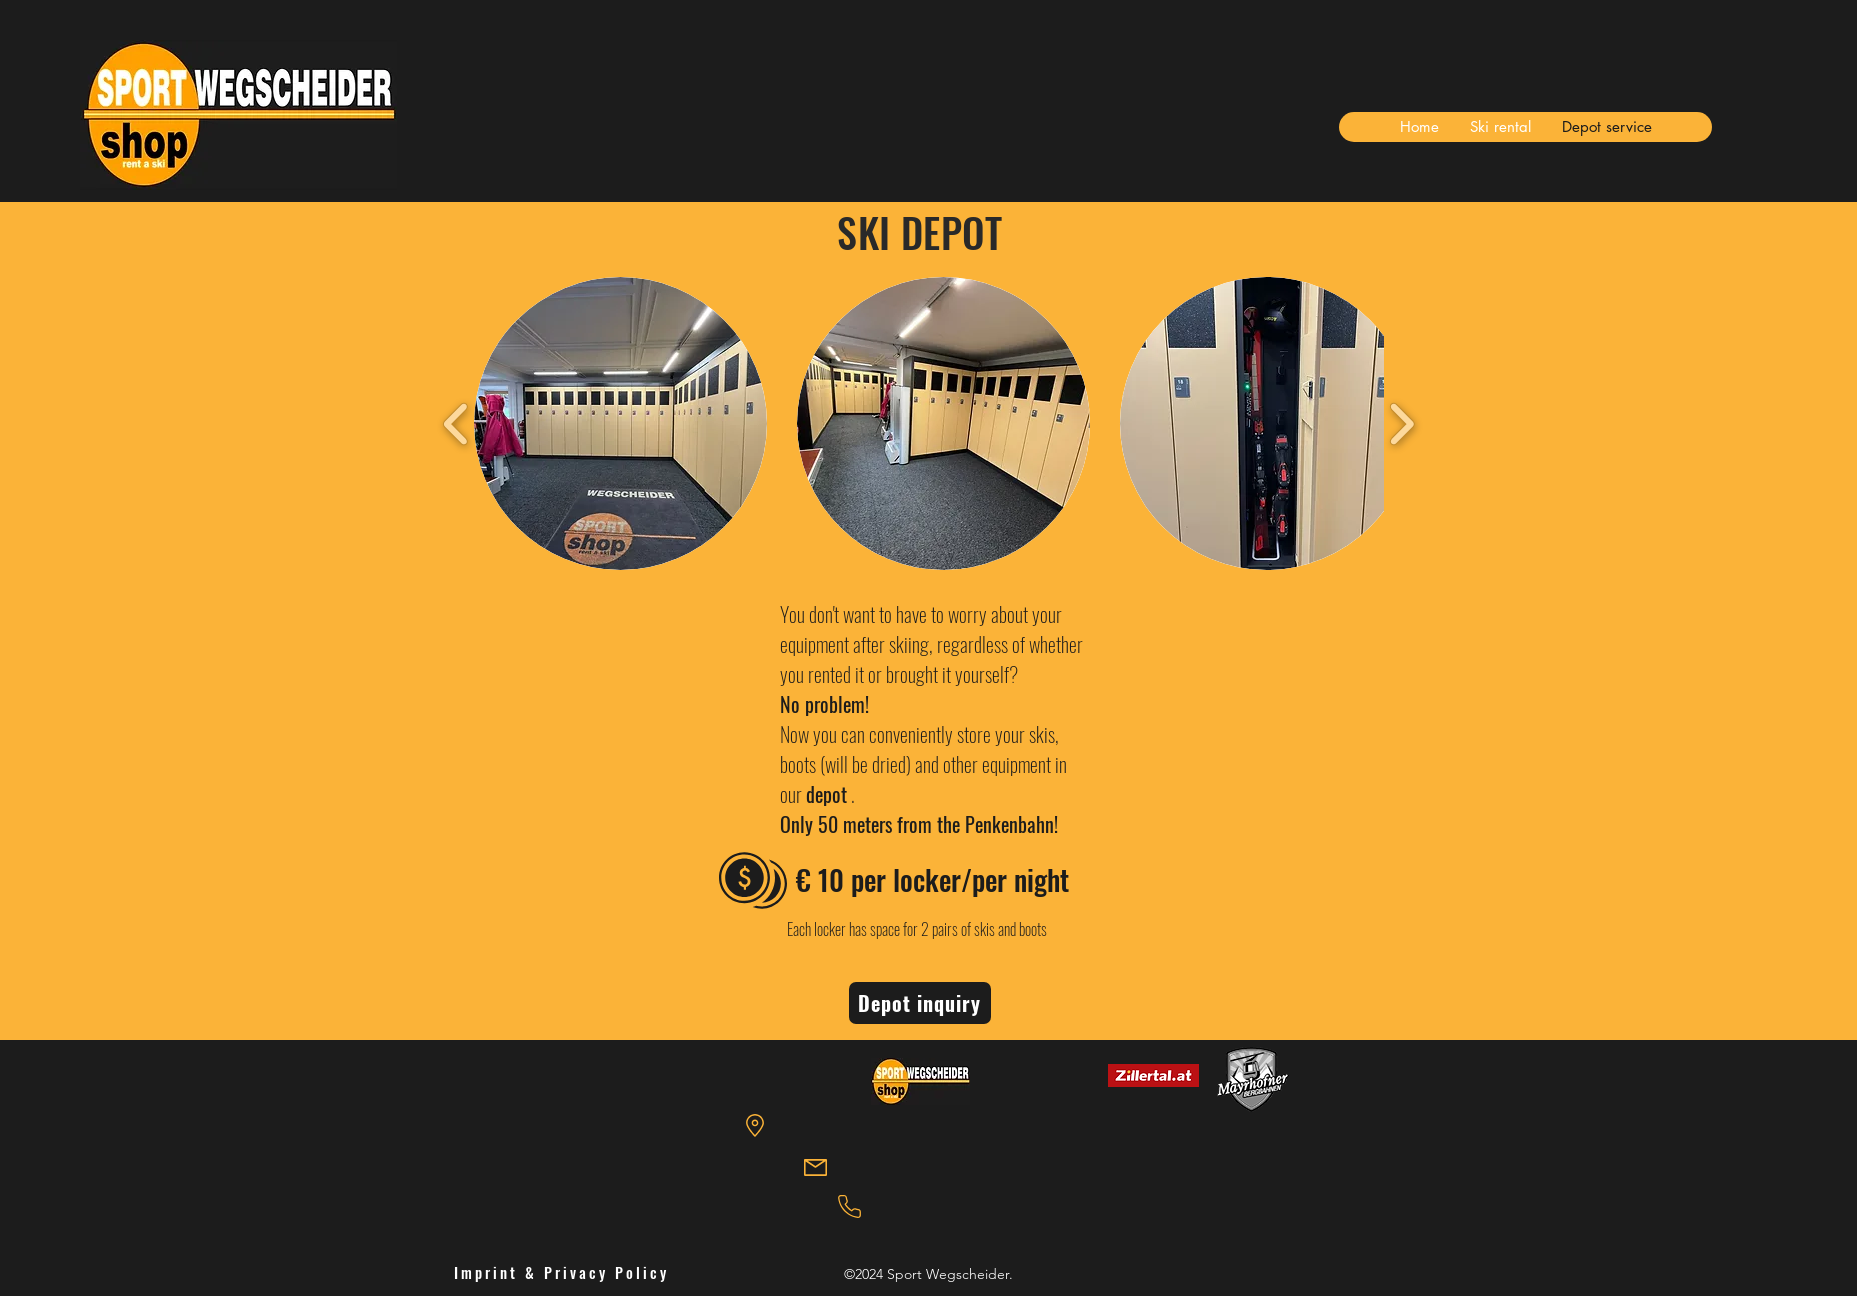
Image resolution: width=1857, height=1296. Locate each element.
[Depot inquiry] (920, 1003)
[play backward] (456, 424)
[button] (620, 423)
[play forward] (1401, 424)
